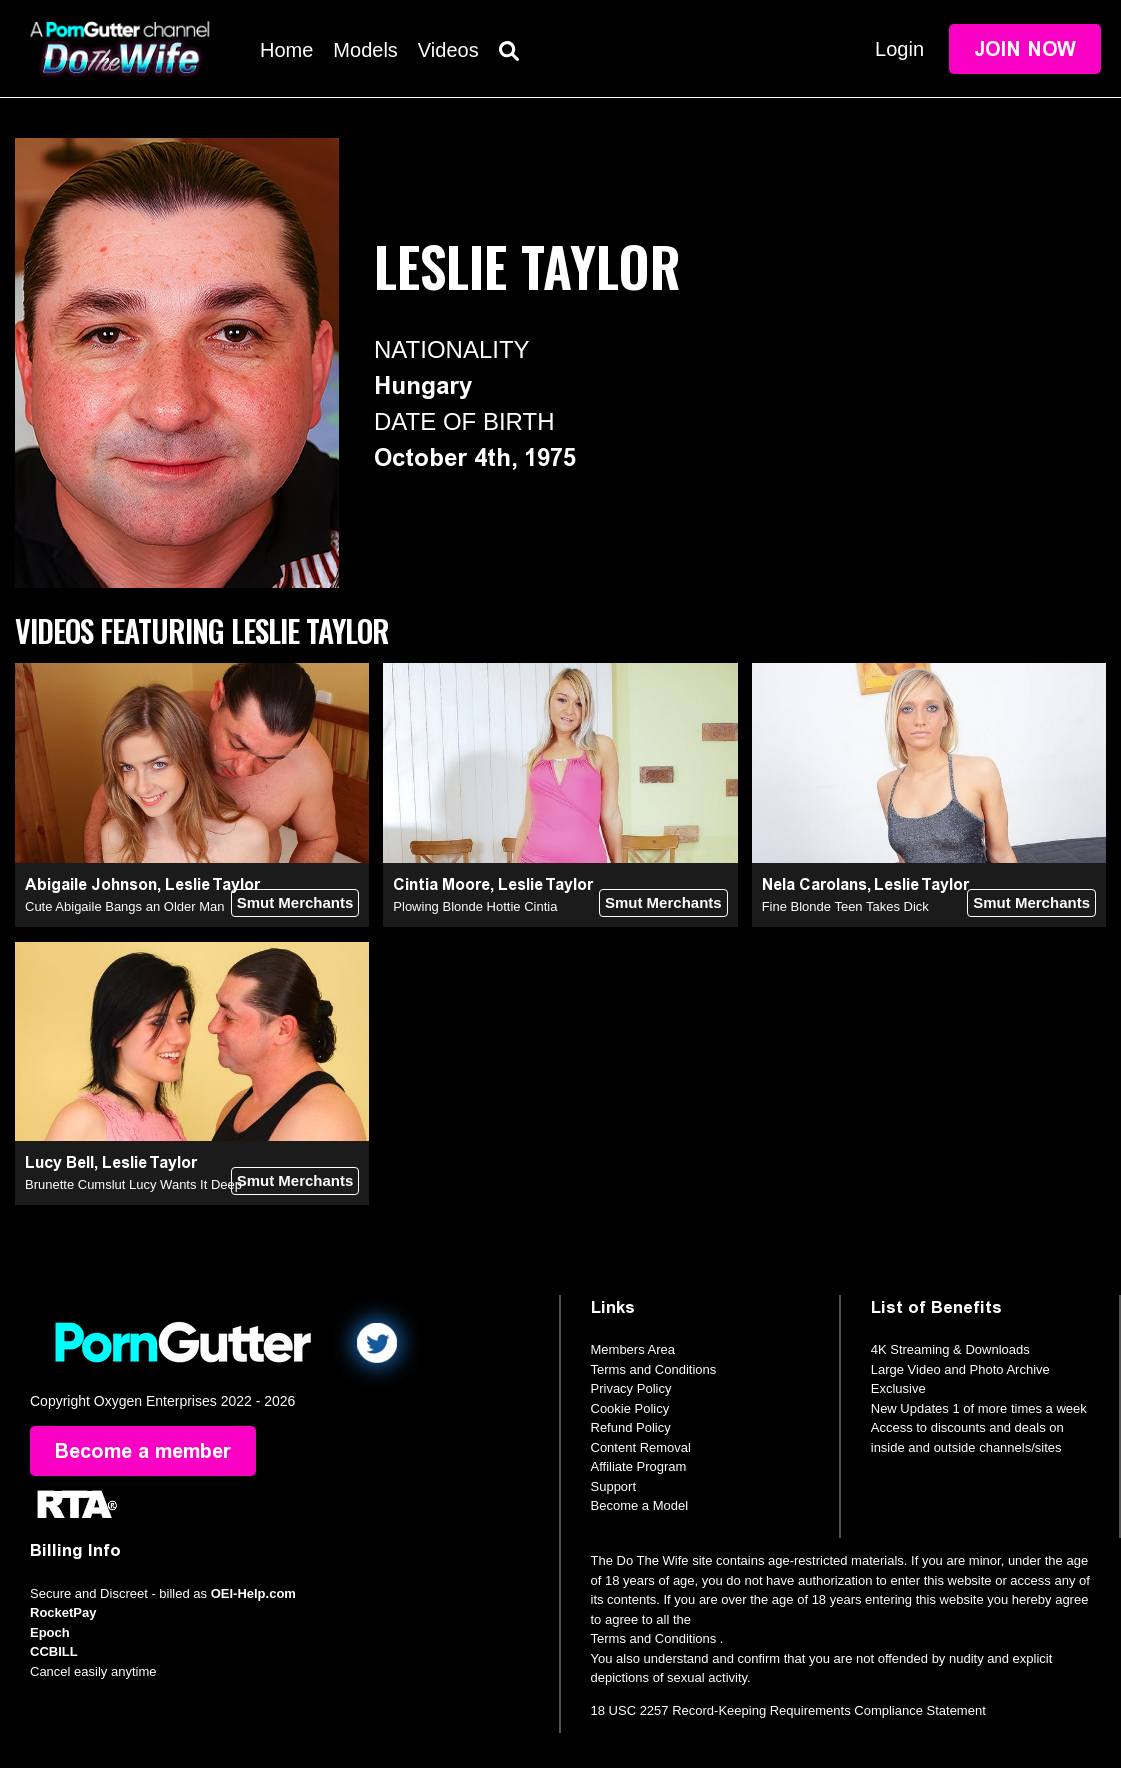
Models (365, 50)
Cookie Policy (630, 1408)
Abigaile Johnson (91, 884)
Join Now (1025, 49)
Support (614, 1486)
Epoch (50, 1632)
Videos (448, 50)
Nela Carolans (814, 884)
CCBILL (54, 1651)
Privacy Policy (631, 1388)
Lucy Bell (59, 1162)
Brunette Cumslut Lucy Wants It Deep (133, 1184)
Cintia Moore (441, 884)
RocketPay (63, 1612)
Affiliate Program (639, 1466)
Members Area (633, 1349)
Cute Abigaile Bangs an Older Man (124, 906)
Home (286, 50)
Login (899, 49)
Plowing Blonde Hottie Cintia (475, 906)
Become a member (143, 1451)
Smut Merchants (295, 902)
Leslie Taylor (212, 884)
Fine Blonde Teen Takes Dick (845, 906)
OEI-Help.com (253, 1593)
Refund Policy (631, 1427)
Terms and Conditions (654, 1369)
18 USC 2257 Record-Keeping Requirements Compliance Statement (788, 1710)
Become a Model (640, 1505)
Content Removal (641, 1447)
